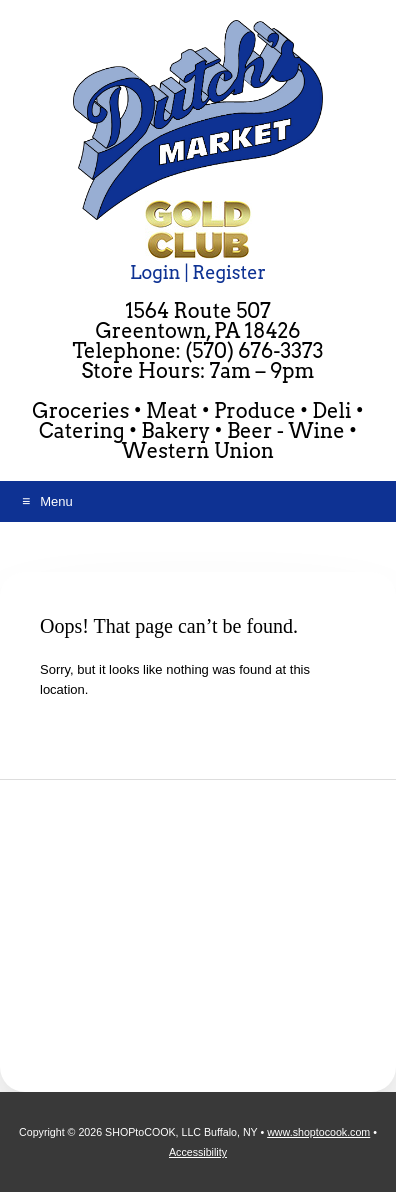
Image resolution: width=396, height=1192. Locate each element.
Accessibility (198, 1152)
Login (155, 272)
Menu (56, 501)
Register (229, 272)
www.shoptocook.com (318, 1132)
